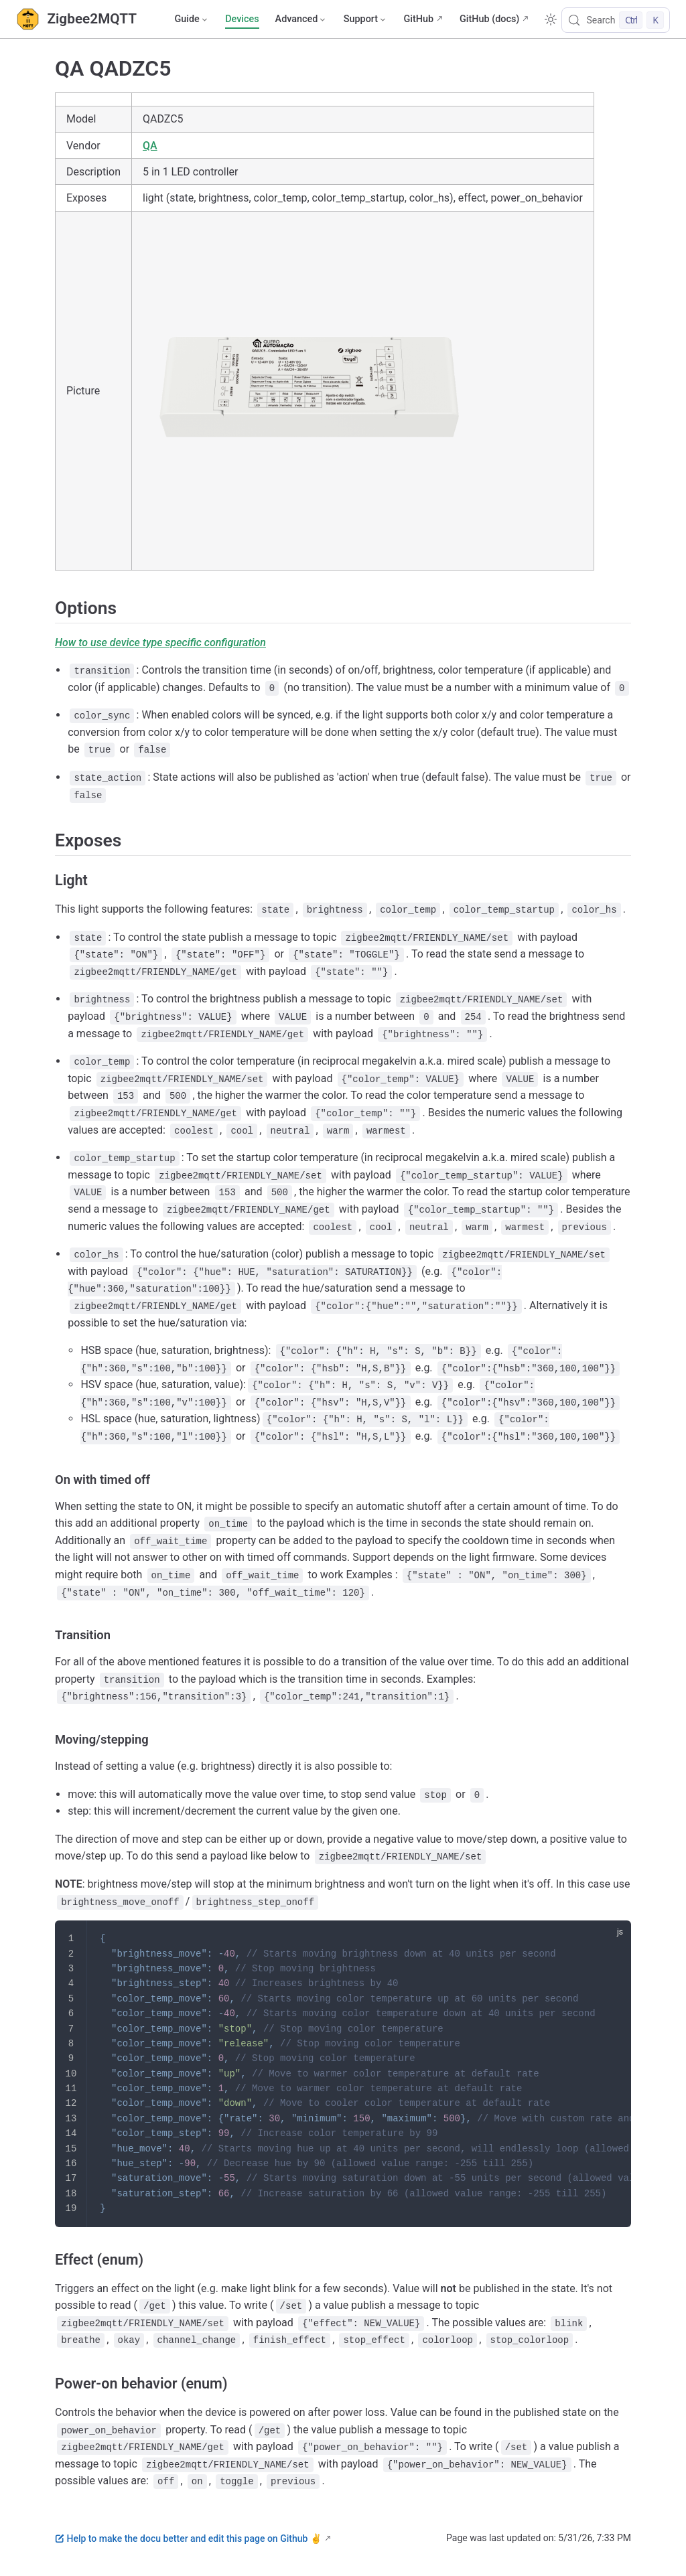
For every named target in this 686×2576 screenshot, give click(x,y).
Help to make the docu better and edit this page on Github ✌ (188, 2538)
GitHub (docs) (489, 19)
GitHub (418, 19)
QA (150, 145)
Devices (242, 19)
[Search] (615, 20)
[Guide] (191, 19)
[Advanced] (301, 19)
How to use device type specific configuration (160, 642)
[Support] (366, 19)
